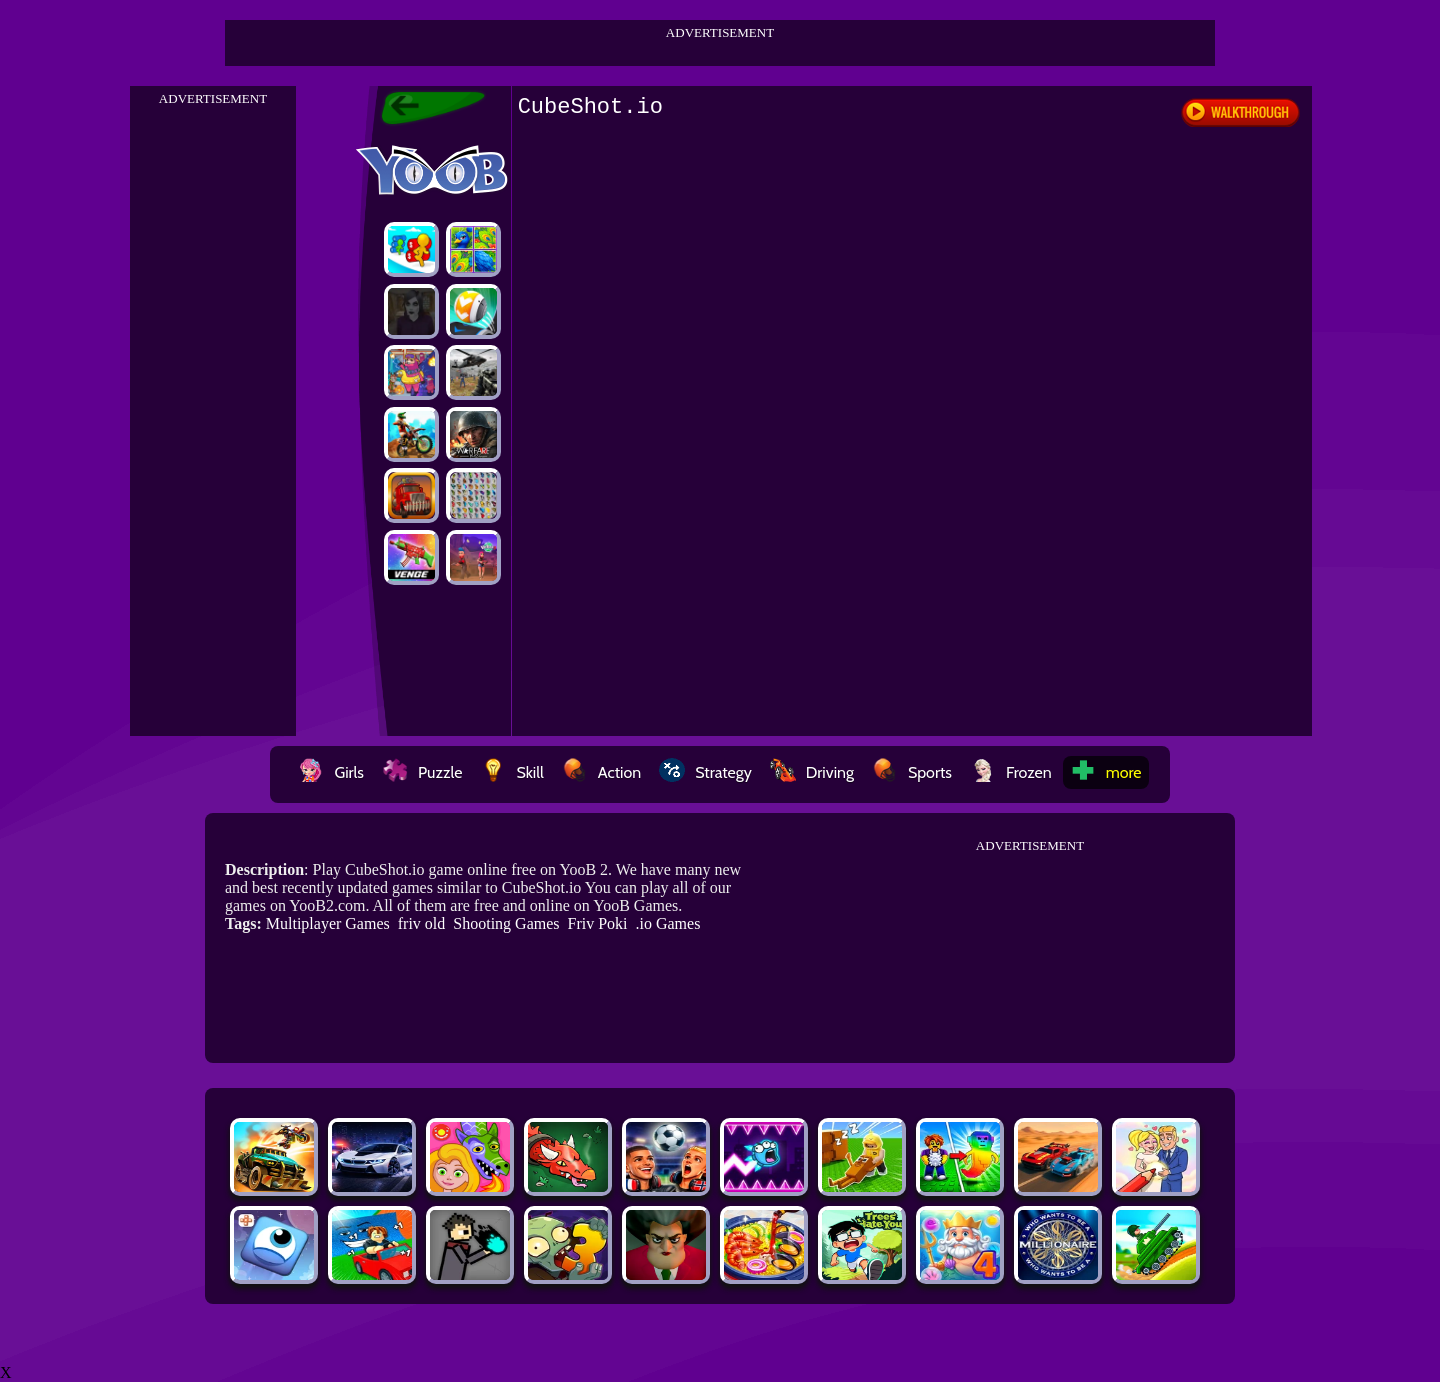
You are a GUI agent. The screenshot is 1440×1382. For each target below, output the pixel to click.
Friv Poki (598, 923)
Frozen (1011, 772)
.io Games (668, 923)
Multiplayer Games (328, 923)
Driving (812, 772)
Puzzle (422, 772)
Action (601, 772)
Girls (331, 772)
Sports (912, 772)
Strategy (705, 772)
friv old (422, 923)
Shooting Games (506, 923)
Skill (511, 772)
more (1106, 772)
